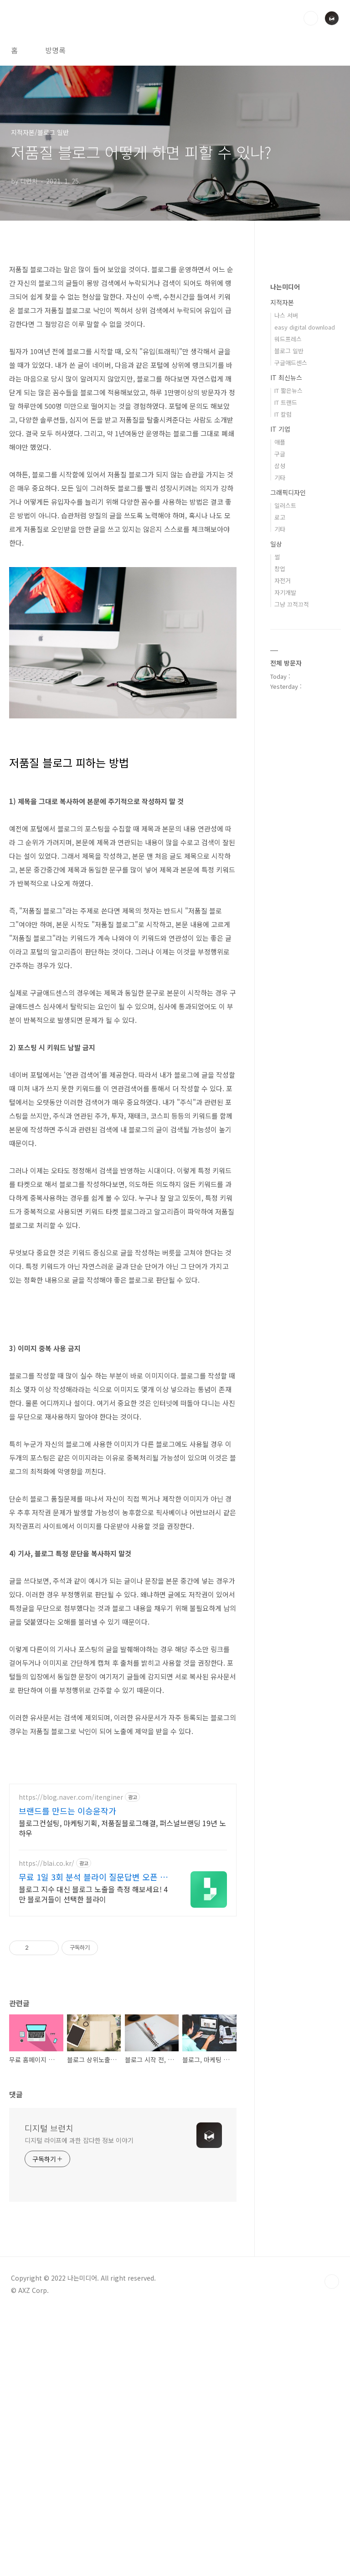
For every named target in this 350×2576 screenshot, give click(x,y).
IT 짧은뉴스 (288, 390)
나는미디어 (285, 286)
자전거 (282, 580)
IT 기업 (280, 429)
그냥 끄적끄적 (291, 604)
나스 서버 (286, 315)
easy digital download (304, 327)
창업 (279, 568)
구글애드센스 (290, 362)
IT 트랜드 (285, 402)
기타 (279, 477)
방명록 (55, 50)
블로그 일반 (289, 350)
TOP (331, 2545)
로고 (279, 517)
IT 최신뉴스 (286, 377)
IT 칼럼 (283, 414)
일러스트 (285, 505)
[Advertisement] (123, 1838)
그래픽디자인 (288, 492)
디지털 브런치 (49, 2391)
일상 (276, 543)
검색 (311, 18)
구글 (279, 453)
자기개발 (285, 592)
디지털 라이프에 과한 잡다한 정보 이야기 (79, 2404)
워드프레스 (288, 339)
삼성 (279, 465)
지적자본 (282, 302)
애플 (279, 442)
